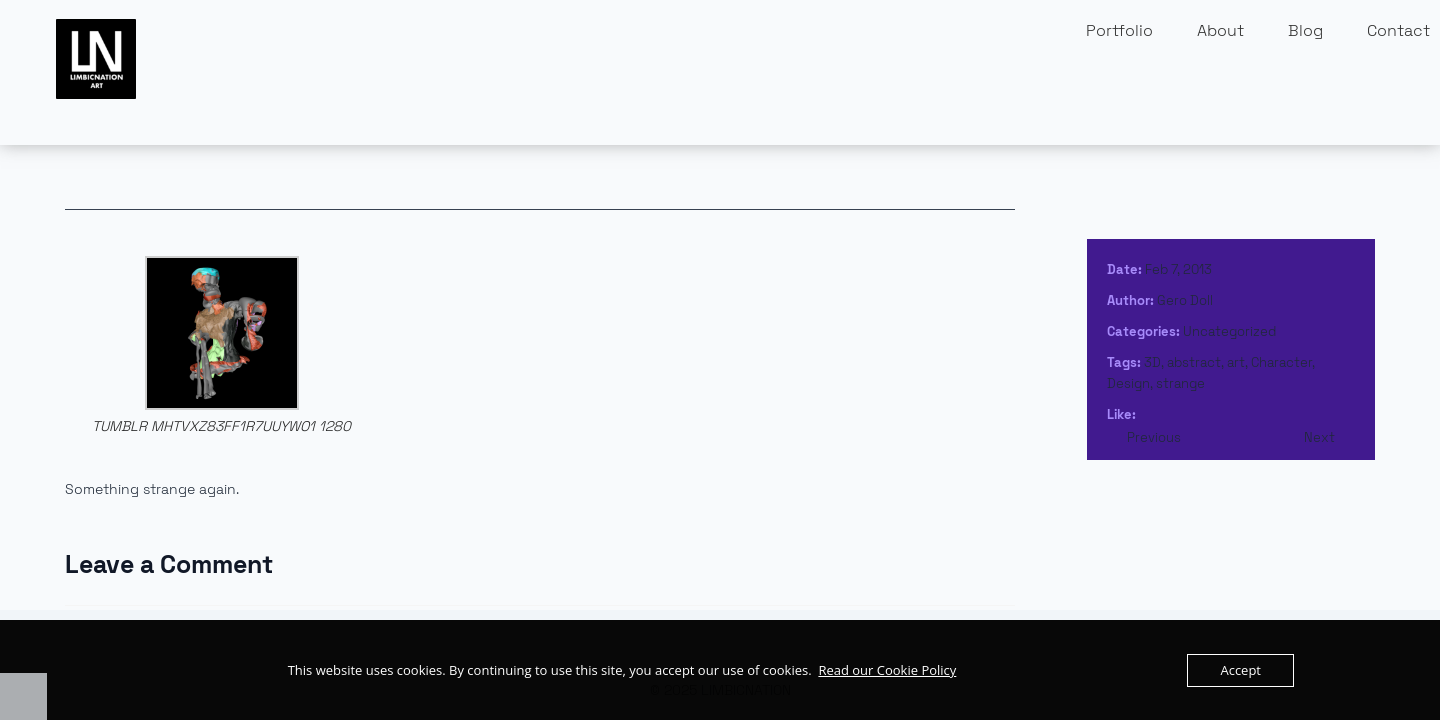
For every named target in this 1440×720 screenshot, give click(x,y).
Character (1281, 362)
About (1220, 30)
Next (1319, 437)
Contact (1398, 30)
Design (1128, 383)
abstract (1194, 362)
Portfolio (1119, 30)
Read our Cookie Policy (887, 670)
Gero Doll (1185, 300)
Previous (1154, 437)
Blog (1305, 30)
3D (1152, 362)
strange (1180, 383)
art (1236, 362)
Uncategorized (1229, 331)
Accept (1240, 670)
